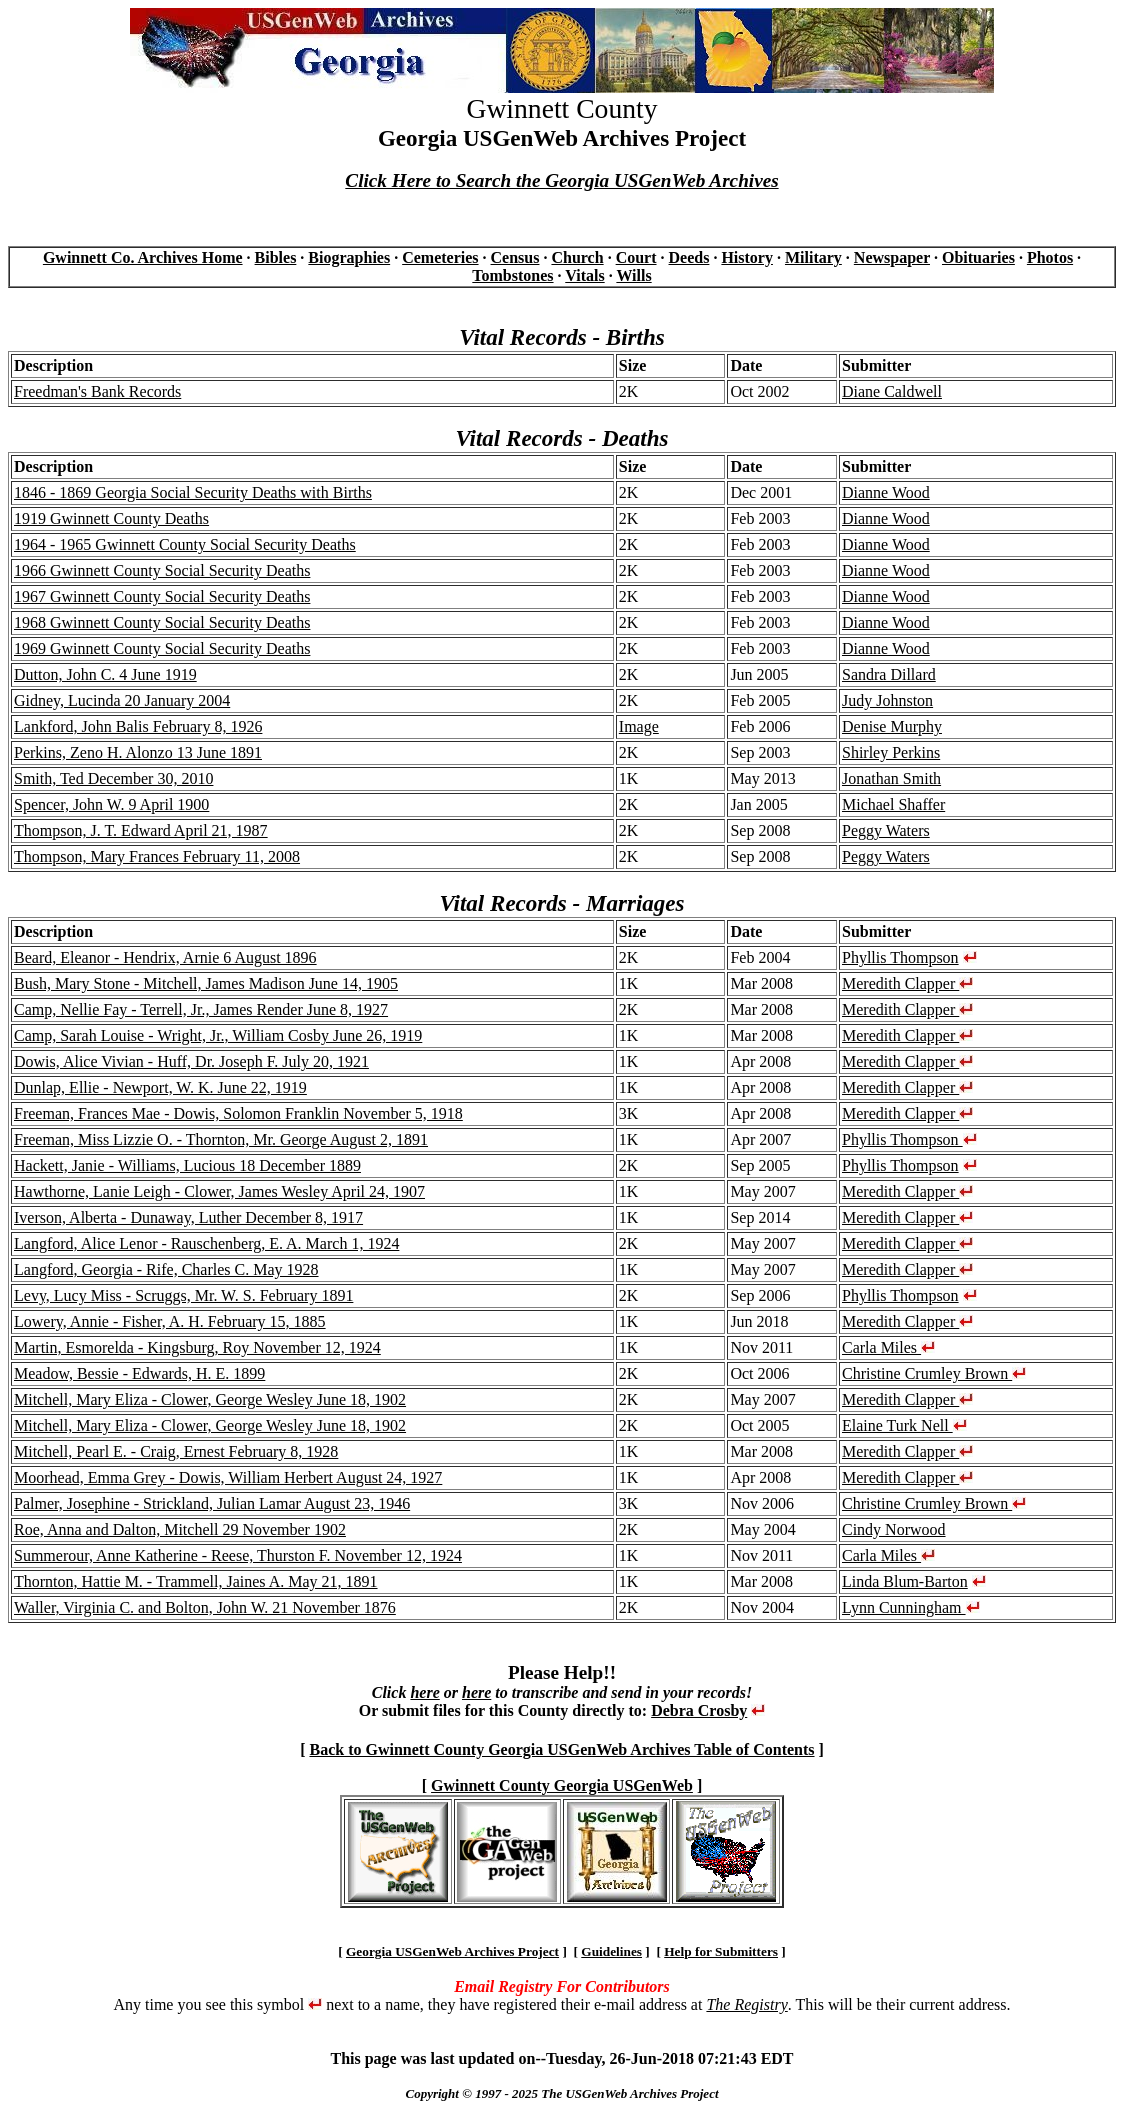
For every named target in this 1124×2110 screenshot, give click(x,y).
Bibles (276, 257)
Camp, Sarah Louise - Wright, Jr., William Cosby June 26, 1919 (218, 1035)
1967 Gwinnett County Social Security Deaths (162, 596)
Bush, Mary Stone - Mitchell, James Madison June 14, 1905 (206, 983)
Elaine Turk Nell (904, 1425)
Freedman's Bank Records (97, 391)
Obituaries (978, 257)
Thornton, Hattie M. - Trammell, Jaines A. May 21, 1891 (196, 1581)
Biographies (349, 257)
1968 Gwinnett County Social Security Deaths (162, 622)
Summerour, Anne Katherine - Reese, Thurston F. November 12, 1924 (238, 1555)
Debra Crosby (699, 1710)
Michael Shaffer (893, 804)
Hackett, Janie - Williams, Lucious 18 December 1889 (187, 1165)
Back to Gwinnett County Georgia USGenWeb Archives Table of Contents (561, 1749)
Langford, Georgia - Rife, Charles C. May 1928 (166, 1269)
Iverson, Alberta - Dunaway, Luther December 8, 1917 (188, 1217)
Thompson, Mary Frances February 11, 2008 (157, 856)
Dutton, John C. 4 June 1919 (105, 674)
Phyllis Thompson (900, 957)
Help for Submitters (721, 1951)
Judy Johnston (887, 700)
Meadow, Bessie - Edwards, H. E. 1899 (139, 1373)
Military (813, 257)
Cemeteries (440, 257)
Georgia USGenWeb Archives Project (452, 1951)
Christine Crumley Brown (934, 1373)
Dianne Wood (886, 492)
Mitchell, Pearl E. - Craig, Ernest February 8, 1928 (176, 1451)
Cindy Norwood (894, 1529)
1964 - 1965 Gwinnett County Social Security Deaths (185, 544)
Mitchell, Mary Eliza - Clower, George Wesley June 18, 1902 (210, 1399)
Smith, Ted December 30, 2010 (113, 778)
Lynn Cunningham (911, 1607)
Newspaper (892, 257)
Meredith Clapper (907, 983)
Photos (1050, 257)
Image (639, 726)
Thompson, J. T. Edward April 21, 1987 (141, 830)
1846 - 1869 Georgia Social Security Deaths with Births (193, 492)
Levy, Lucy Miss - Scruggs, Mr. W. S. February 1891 (183, 1295)
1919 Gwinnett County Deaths (111, 518)
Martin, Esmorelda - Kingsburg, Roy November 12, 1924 (197, 1347)
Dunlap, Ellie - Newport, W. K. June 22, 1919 (160, 1087)
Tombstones (512, 275)
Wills (633, 275)
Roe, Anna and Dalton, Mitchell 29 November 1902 (180, 1529)
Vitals (584, 275)
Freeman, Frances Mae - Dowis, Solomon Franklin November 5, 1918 (238, 1113)
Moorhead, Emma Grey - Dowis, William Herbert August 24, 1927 (228, 1477)
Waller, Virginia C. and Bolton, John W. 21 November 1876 (205, 1607)
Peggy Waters (886, 830)
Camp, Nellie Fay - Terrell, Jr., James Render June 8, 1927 (201, 1009)
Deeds (689, 257)
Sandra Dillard (889, 674)
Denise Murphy (892, 726)
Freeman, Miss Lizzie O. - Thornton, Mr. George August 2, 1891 (221, 1139)
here (424, 1692)
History (747, 257)
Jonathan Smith (891, 778)
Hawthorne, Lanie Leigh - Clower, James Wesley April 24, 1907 (219, 1191)
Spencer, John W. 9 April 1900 (111, 804)
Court (636, 257)
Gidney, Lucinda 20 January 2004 (122, 700)
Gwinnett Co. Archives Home (143, 257)
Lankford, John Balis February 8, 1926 (138, 726)
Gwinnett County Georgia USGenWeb (562, 1785)
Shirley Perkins (891, 752)
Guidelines (611, 1951)
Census (515, 257)
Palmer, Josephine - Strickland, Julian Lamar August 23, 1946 (212, 1503)
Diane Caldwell (892, 391)
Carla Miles (888, 1347)
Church (577, 257)
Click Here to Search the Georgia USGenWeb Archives (561, 180)
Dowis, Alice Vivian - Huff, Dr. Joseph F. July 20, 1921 (191, 1061)
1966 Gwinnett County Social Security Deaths (162, 570)
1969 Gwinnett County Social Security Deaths (162, 648)
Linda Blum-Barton (905, 1581)
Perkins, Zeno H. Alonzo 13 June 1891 (138, 752)
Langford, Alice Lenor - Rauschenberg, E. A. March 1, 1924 (206, 1243)
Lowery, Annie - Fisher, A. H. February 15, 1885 (170, 1321)
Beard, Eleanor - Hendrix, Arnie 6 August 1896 (165, 957)
